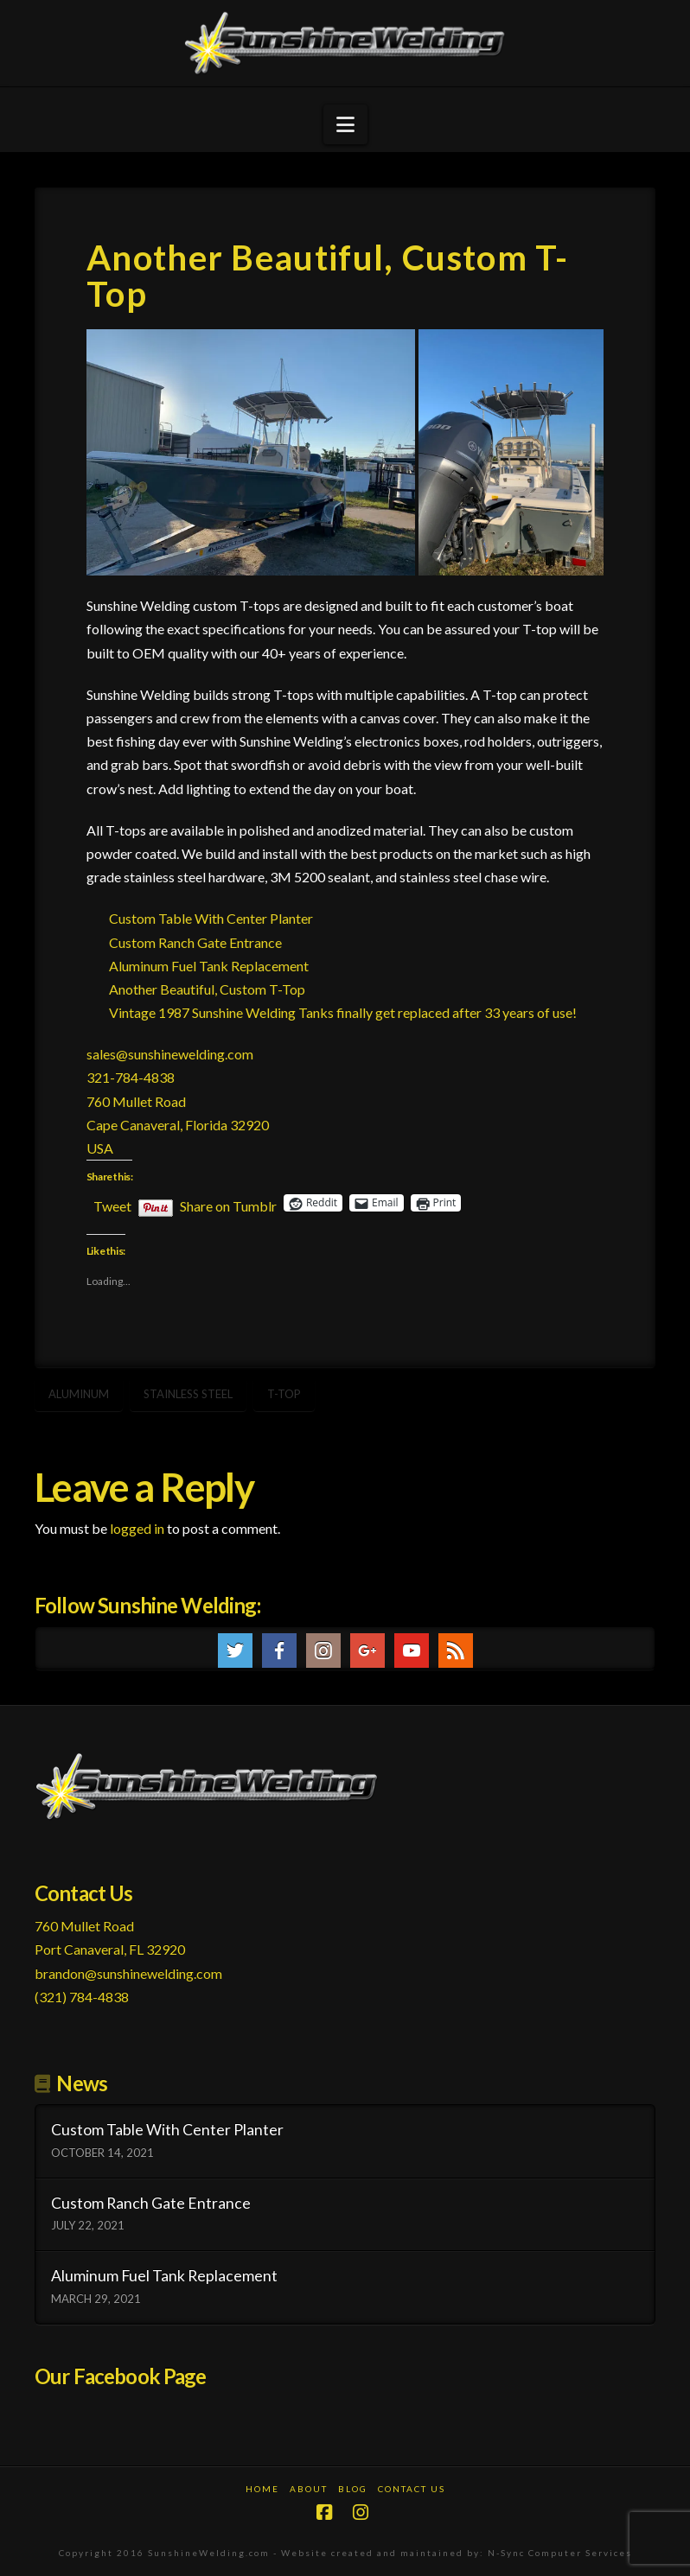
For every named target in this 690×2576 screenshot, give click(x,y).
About (309, 2489)
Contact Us (411, 2489)
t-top (284, 1394)
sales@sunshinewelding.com (169, 1054)
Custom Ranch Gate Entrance (195, 942)
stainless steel (188, 1394)
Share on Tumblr (228, 1204)
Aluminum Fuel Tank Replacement (209, 965)
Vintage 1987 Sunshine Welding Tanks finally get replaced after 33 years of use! (343, 1012)
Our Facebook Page (121, 2375)
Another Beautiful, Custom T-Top (207, 989)
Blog (352, 2489)
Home (262, 2489)
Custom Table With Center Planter (211, 918)
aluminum (78, 1394)
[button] (345, 124)
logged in (137, 1528)
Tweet (112, 1204)
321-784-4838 (130, 1077)
